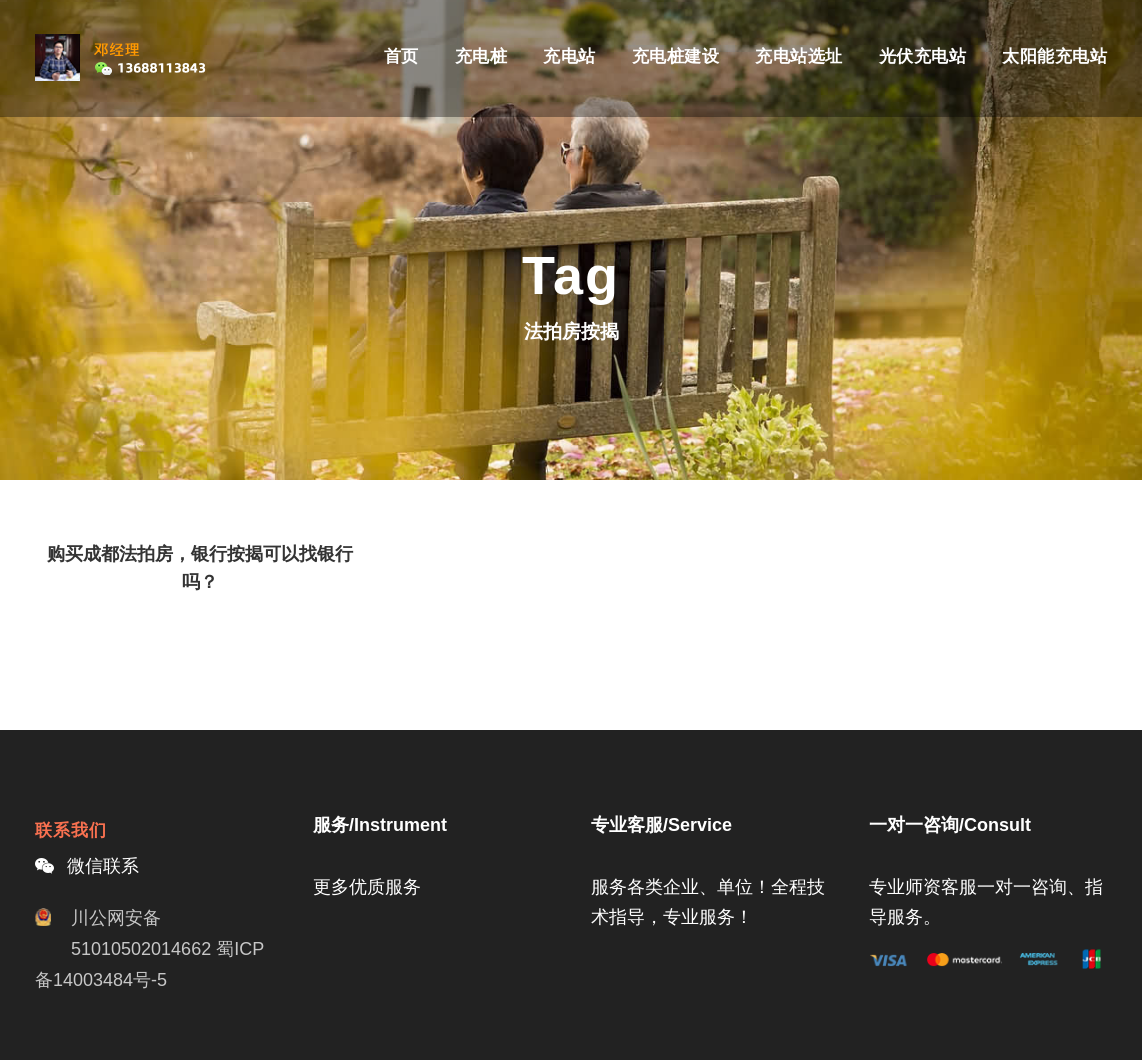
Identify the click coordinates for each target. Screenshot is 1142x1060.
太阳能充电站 (1054, 56)
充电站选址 (799, 56)
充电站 (569, 56)
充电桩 (481, 56)
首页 (401, 56)
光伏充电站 (923, 56)
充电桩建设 (676, 56)
